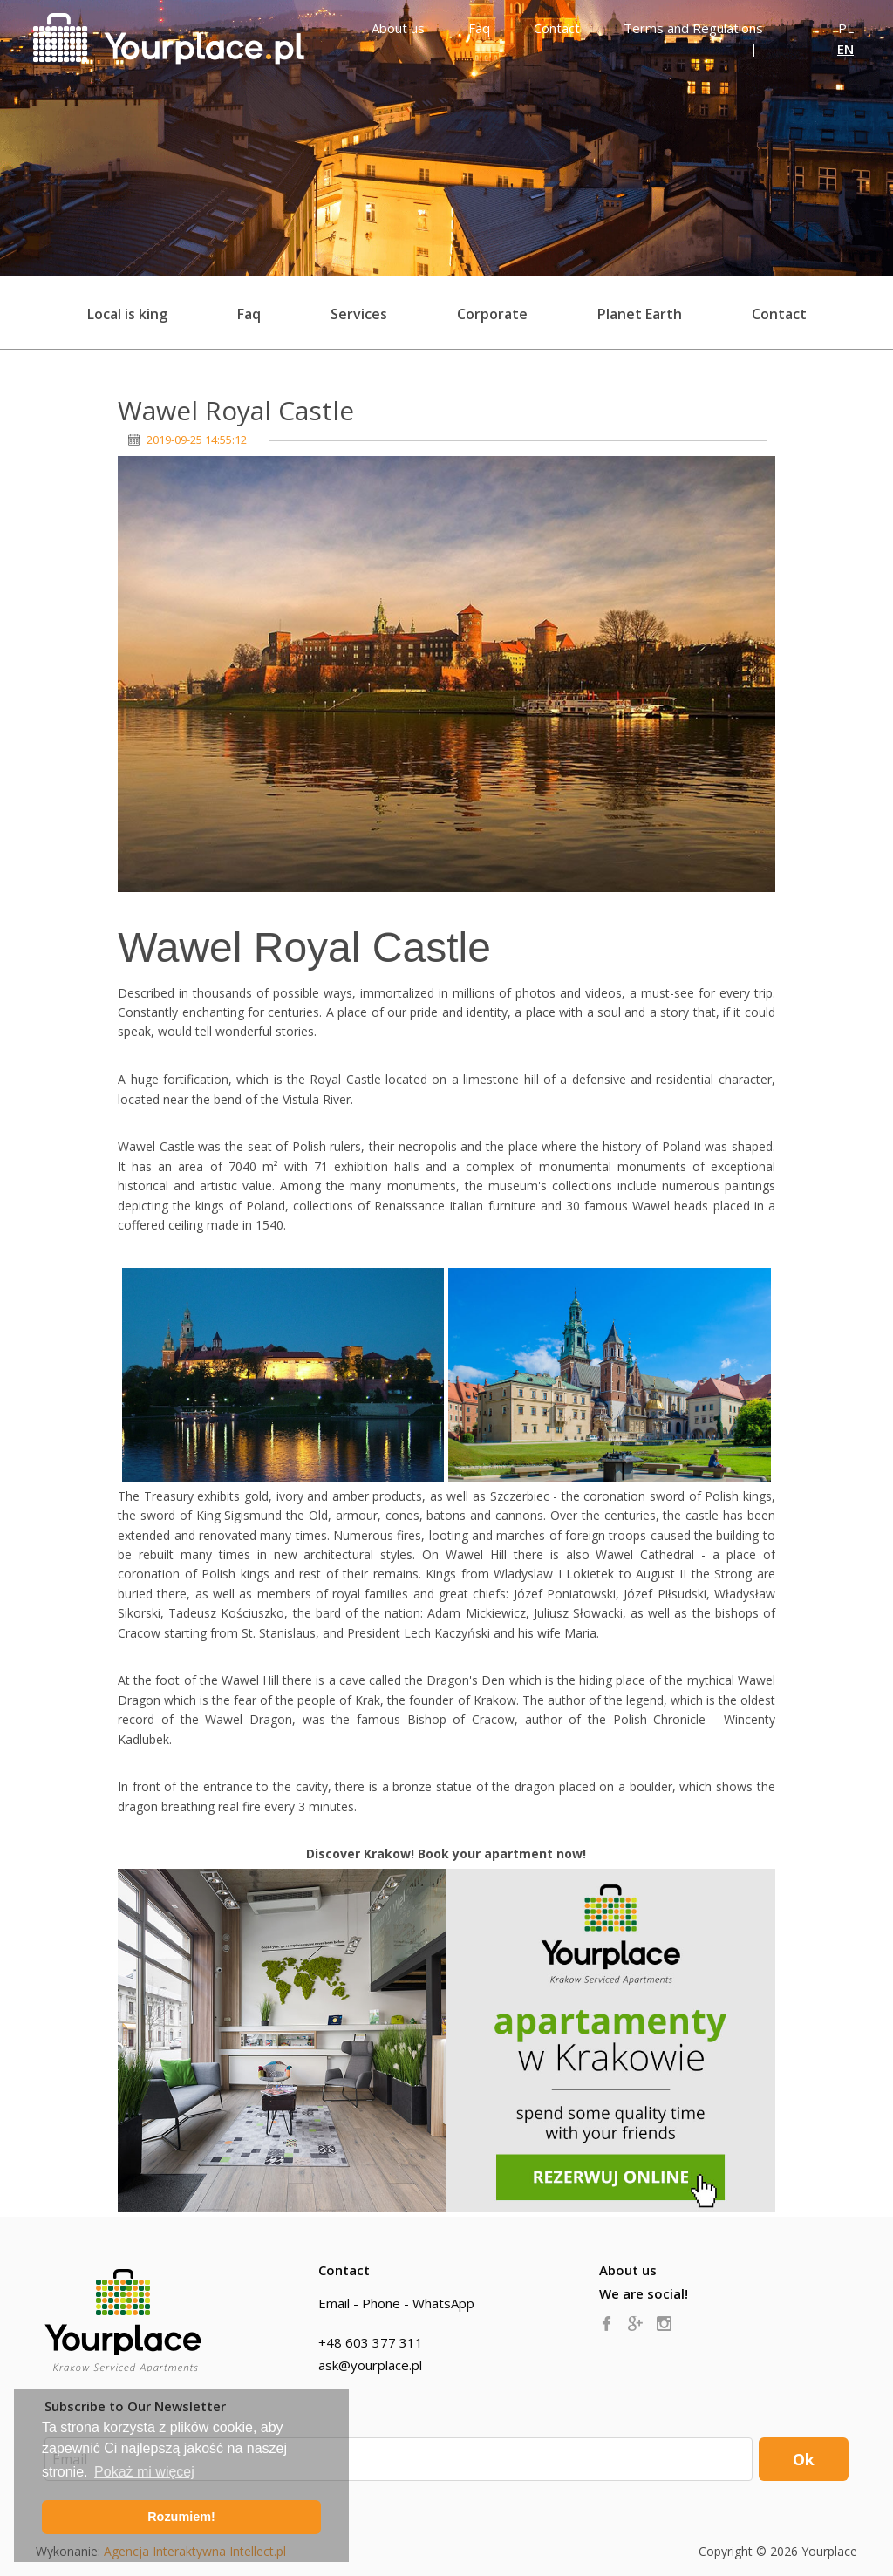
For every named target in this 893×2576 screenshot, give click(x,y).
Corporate (492, 314)
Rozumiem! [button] (181, 2517)
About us (628, 2270)
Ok (804, 2459)
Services (359, 314)
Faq (249, 314)
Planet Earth (639, 314)
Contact (779, 314)
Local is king (127, 314)
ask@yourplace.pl (370, 2365)
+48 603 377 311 (370, 2342)
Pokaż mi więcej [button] (144, 2471)
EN (845, 49)
